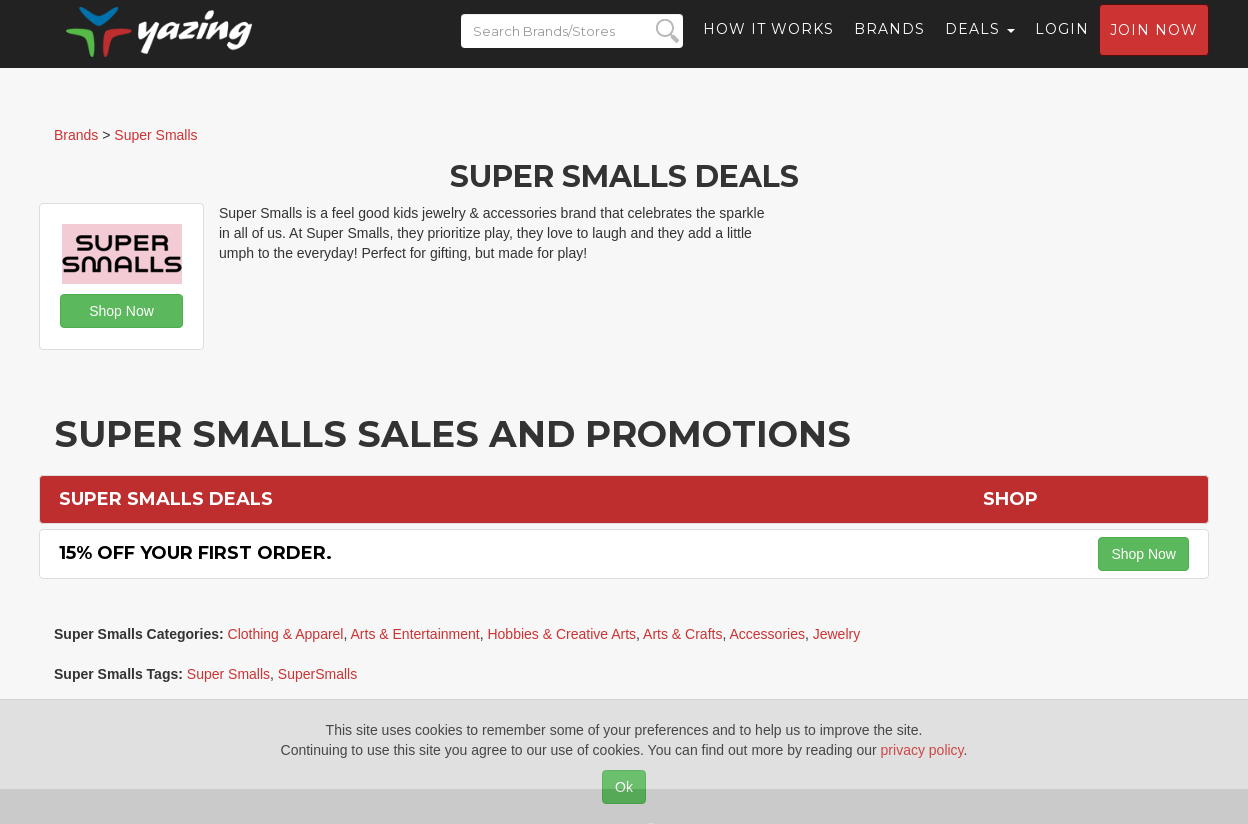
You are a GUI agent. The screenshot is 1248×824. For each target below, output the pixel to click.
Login (1062, 45)
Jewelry (836, 634)
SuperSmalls (317, 674)
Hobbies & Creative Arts (561, 634)
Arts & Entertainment (415, 634)
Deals (980, 45)
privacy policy (922, 750)
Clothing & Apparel (286, 634)
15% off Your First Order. (195, 553)
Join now (1154, 46)
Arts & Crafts (682, 634)
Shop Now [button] (121, 311)
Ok (624, 787)
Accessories (766, 634)
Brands (889, 45)
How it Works (768, 45)
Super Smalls (228, 674)
